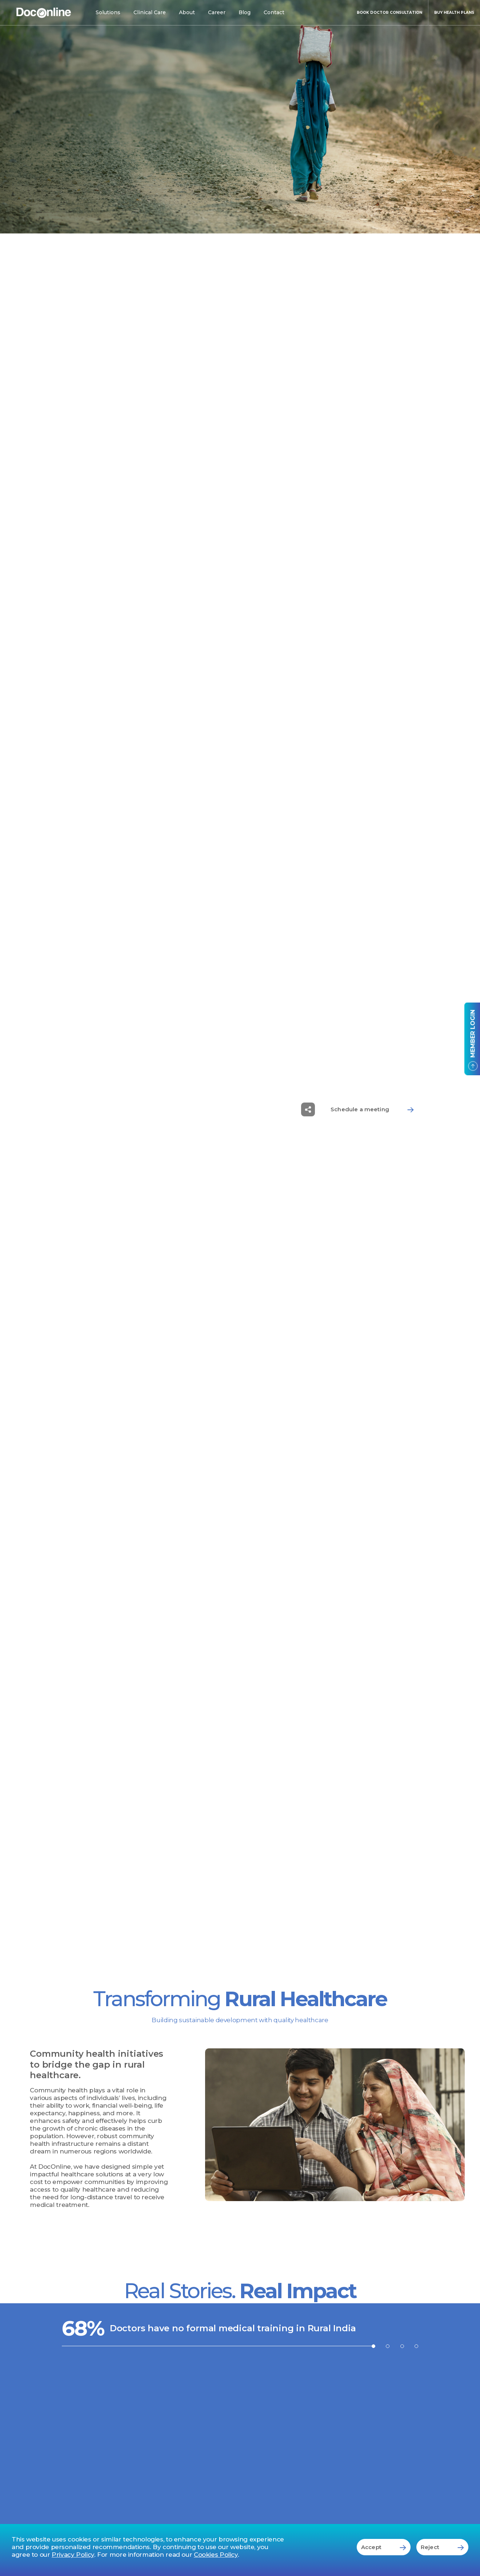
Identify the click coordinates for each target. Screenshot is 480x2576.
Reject (442, 2547)
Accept (383, 2547)
